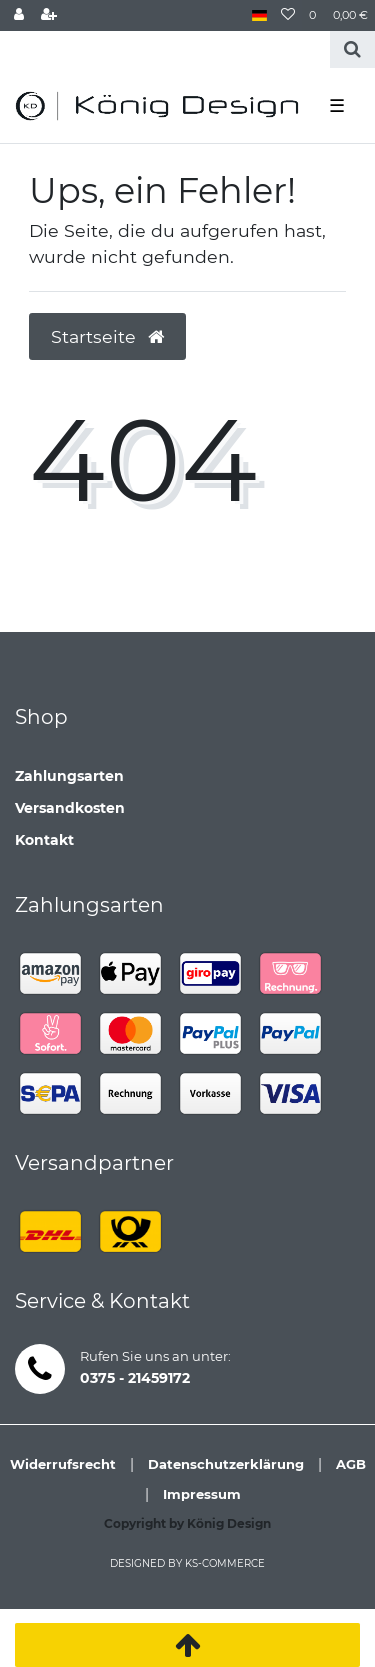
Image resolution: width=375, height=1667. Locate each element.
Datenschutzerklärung (226, 1464)
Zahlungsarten (69, 776)
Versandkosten (70, 808)
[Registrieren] (49, 15)
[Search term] (165, 49)
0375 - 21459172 (135, 1378)
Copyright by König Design (187, 1523)
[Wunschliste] (288, 15)
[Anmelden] (19, 15)
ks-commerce (225, 1563)
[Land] (259, 15)
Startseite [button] (107, 336)
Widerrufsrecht (63, 1464)
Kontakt (44, 840)
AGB (351, 1464)
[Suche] (352, 49)
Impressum (202, 1494)
